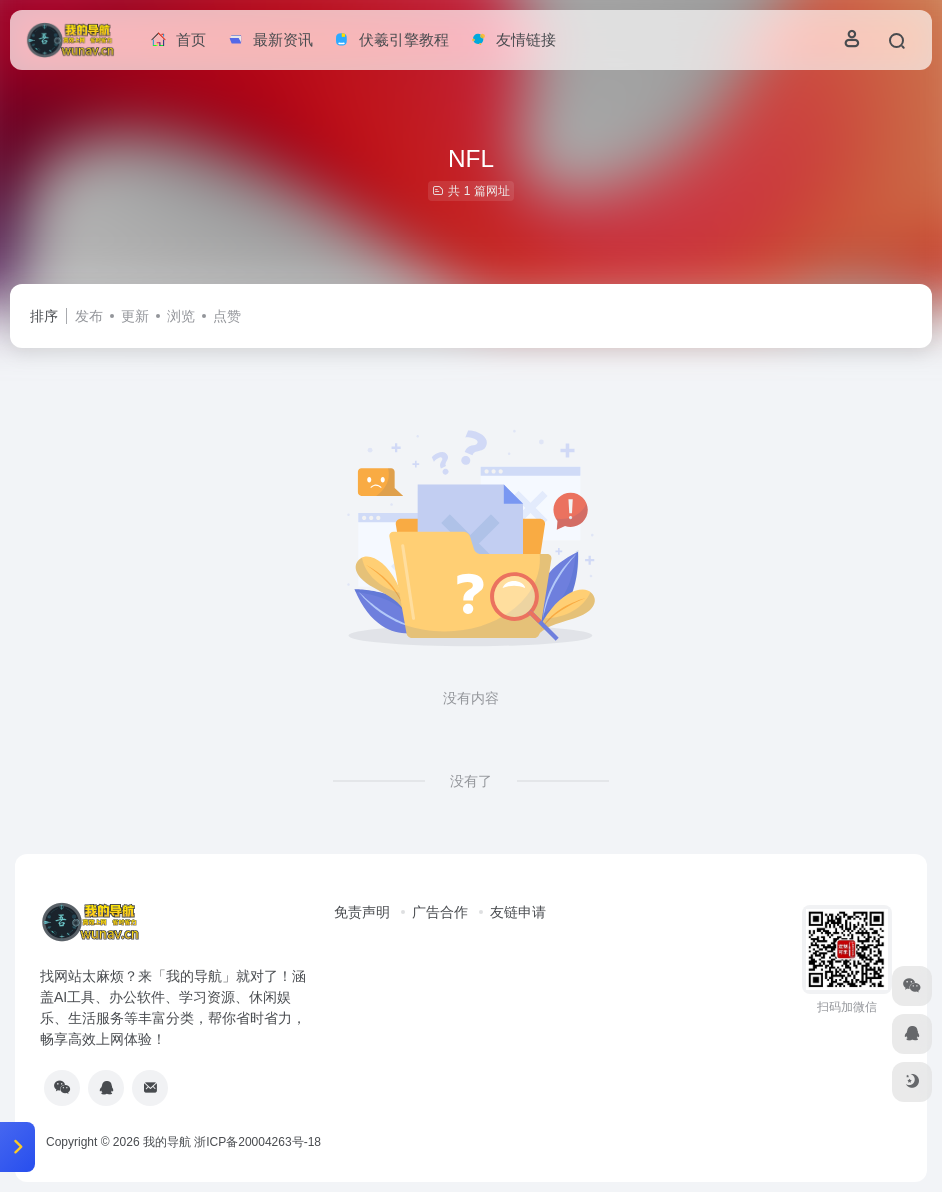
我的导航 (167, 1142)
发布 (89, 316)
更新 (135, 316)
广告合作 (440, 912)
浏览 (181, 316)
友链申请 (518, 912)
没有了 (471, 781)
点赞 (227, 316)
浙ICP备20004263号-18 (257, 1142)
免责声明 (362, 912)
